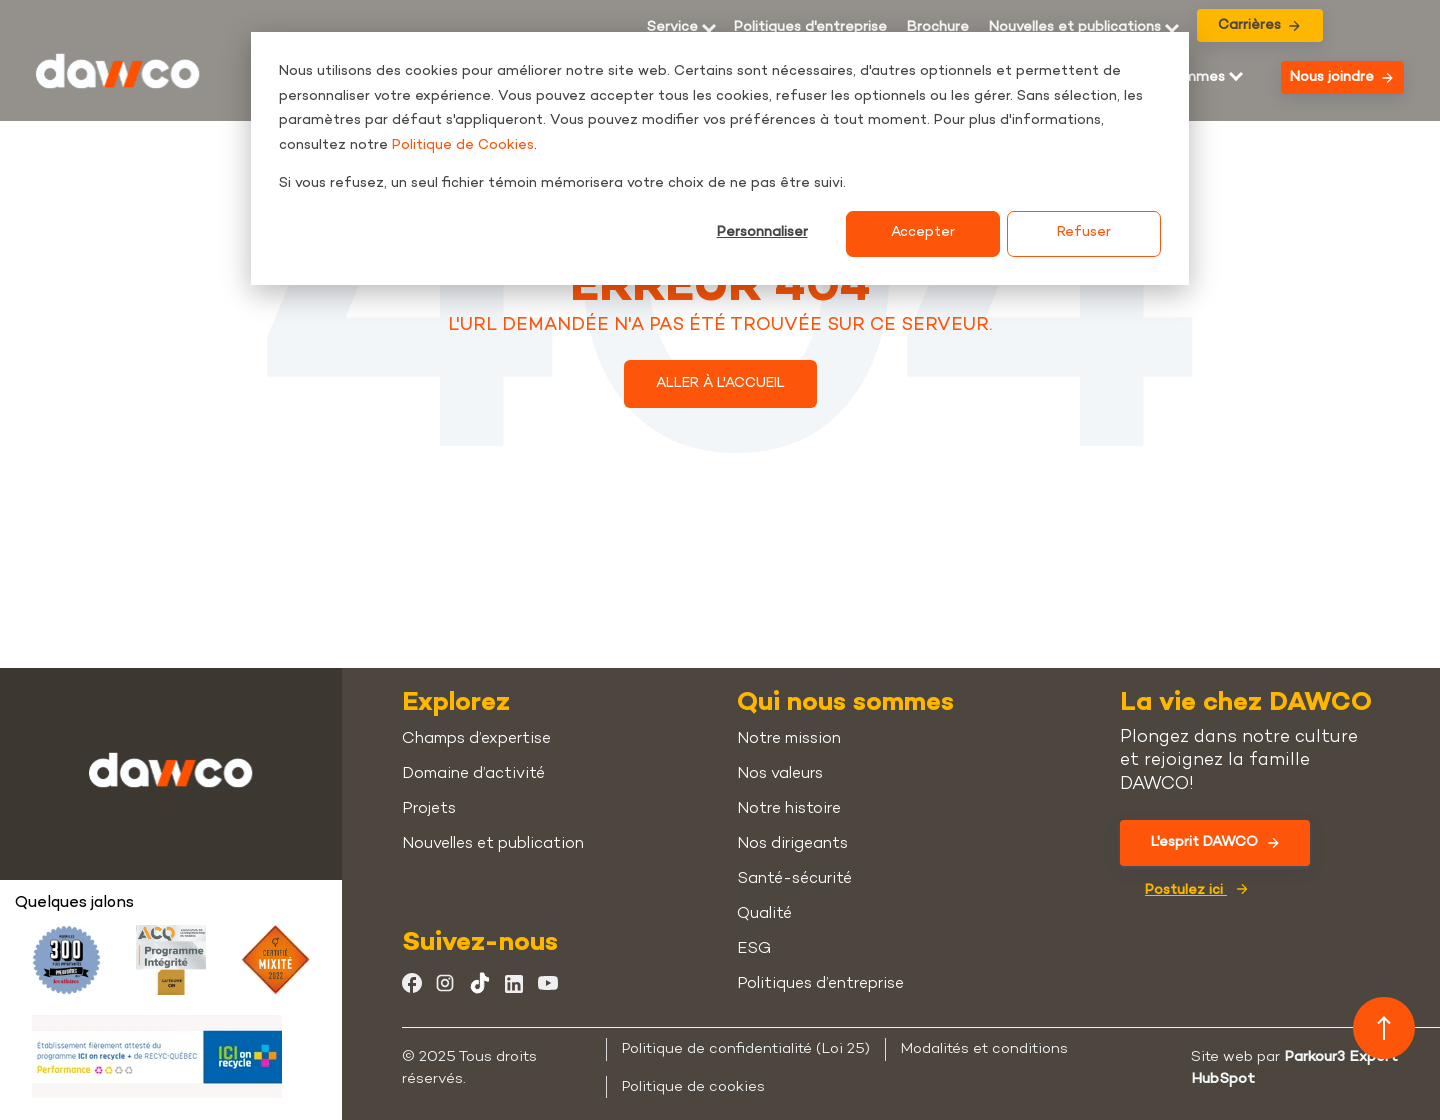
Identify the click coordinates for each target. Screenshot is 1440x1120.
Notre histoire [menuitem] (789, 809)
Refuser (1084, 232)
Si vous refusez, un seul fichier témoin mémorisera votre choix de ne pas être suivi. (562, 183)
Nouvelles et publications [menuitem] (1075, 28)
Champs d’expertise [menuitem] (476, 739)
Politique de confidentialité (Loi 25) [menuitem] (745, 1049)
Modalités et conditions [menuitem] (984, 1049)
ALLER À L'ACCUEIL (720, 383)
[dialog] (720, 158)
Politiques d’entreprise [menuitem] (820, 984)
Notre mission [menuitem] (789, 739)
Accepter (923, 232)
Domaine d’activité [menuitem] (473, 774)
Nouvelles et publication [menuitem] (493, 844)
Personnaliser (762, 232)
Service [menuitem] (672, 28)
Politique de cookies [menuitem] (693, 1087)
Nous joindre (1341, 77)
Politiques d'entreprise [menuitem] (810, 28)
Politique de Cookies (463, 145)
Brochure (938, 28)
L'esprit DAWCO (1215, 842)
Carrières (1259, 25)
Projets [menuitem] (429, 809)
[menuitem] (938, 28)
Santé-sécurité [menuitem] (794, 879)
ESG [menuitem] (754, 949)
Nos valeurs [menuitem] (780, 774)
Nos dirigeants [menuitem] (792, 844)
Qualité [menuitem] (764, 914)
